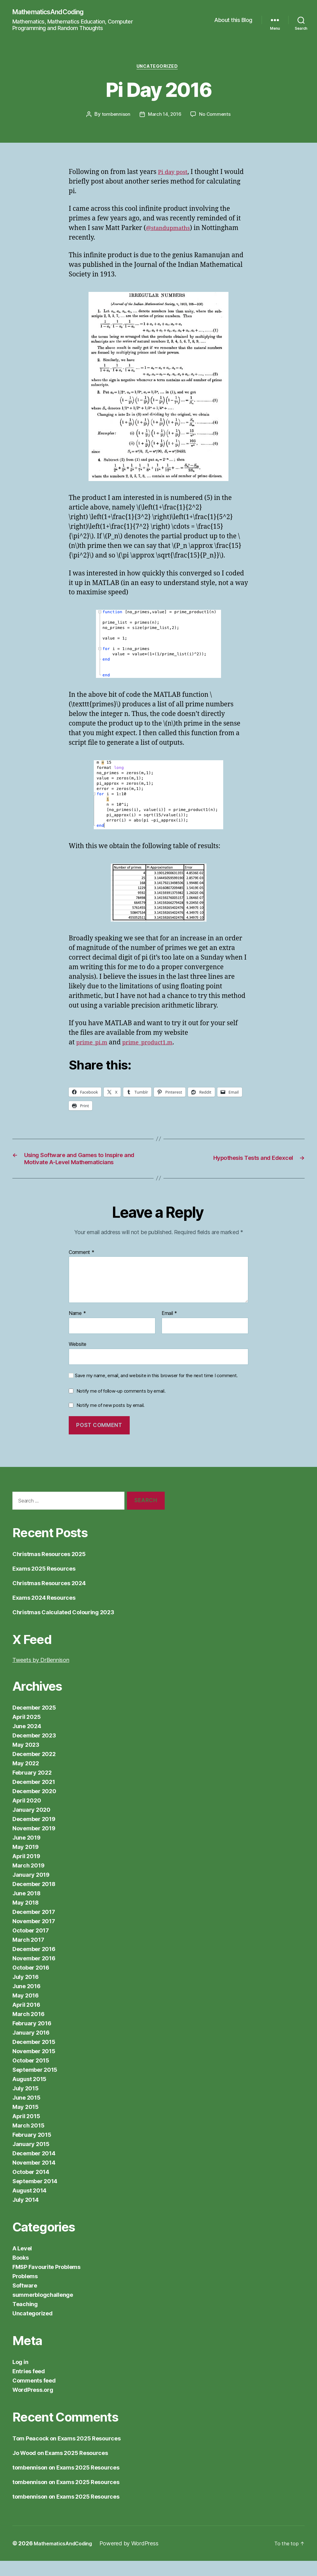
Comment (81, 1267)
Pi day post (174, 174)
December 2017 (33, 1927)
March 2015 (28, 2140)
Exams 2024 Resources (44, 1613)
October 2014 (30, 2187)
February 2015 (31, 2150)
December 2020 (34, 1806)
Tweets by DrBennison (40, 1675)
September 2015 (34, 2085)
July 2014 (25, 2215)
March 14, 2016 (164, 117)
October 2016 (30, 1983)
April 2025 (26, 1732)
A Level (22, 2263)
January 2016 (31, 2048)
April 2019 (26, 1871)
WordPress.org (32, 2405)
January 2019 (31, 1890)
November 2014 (33, 2178)
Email (169, 1328)
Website (77, 1359)
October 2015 (30, 2075)
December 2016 (33, 1964)
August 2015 (29, 2094)
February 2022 (32, 1788)
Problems (25, 2291)
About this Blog (233, 20)
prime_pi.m (94, 1045)
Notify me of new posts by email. (110, 1420)
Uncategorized (158, 68)
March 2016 (28, 2029)
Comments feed (34, 2395)
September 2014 (34, 2196)
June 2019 (26, 1853)
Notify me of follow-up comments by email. (121, 1406)
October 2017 (30, 1945)
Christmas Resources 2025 (49, 1569)
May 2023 (25, 1760)
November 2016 (33, 1973)
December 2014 (33, 2168)
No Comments (216, 117)
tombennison (114, 117)
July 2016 (25, 1992)
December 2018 (33, 1899)
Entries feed (28, 2386)
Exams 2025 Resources (44, 1584)
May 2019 (25, 1862)
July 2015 (25, 2103)
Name (77, 1328)
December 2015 (33, 2057)
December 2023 (34, 1750)
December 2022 (34, 1769)
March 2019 (28, 1880)
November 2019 (33, 1843)
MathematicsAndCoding (53, 12)
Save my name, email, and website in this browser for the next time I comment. (156, 1390)
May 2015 (25, 2122)
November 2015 (33, 2066)
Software (24, 2300)
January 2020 (31, 1825)
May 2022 (25, 1778)
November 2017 (33, 1936)
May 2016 (25, 2010)
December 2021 (33, 1797)
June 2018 (26, 1908)
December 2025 (34, 1723)
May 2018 (25, 1918)
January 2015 (31, 2159)
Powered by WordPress (136, 2558)
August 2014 (29, 2205)
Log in (20, 2377)
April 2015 (26, 2131)
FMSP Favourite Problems (46, 2282)
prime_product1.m (155, 1045)
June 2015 (26, 2113)
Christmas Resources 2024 (49, 1598)
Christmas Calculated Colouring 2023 (63, 1627)
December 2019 (33, 1834)
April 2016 (26, 2020)
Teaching (25, 2319)
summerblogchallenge (42, 2310)
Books (20, 2273)
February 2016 (31, 2038)
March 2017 (28, 1955)
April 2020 (26, 1815)
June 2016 (26, 2001)
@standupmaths (171, 230)
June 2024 (26, 1741)
